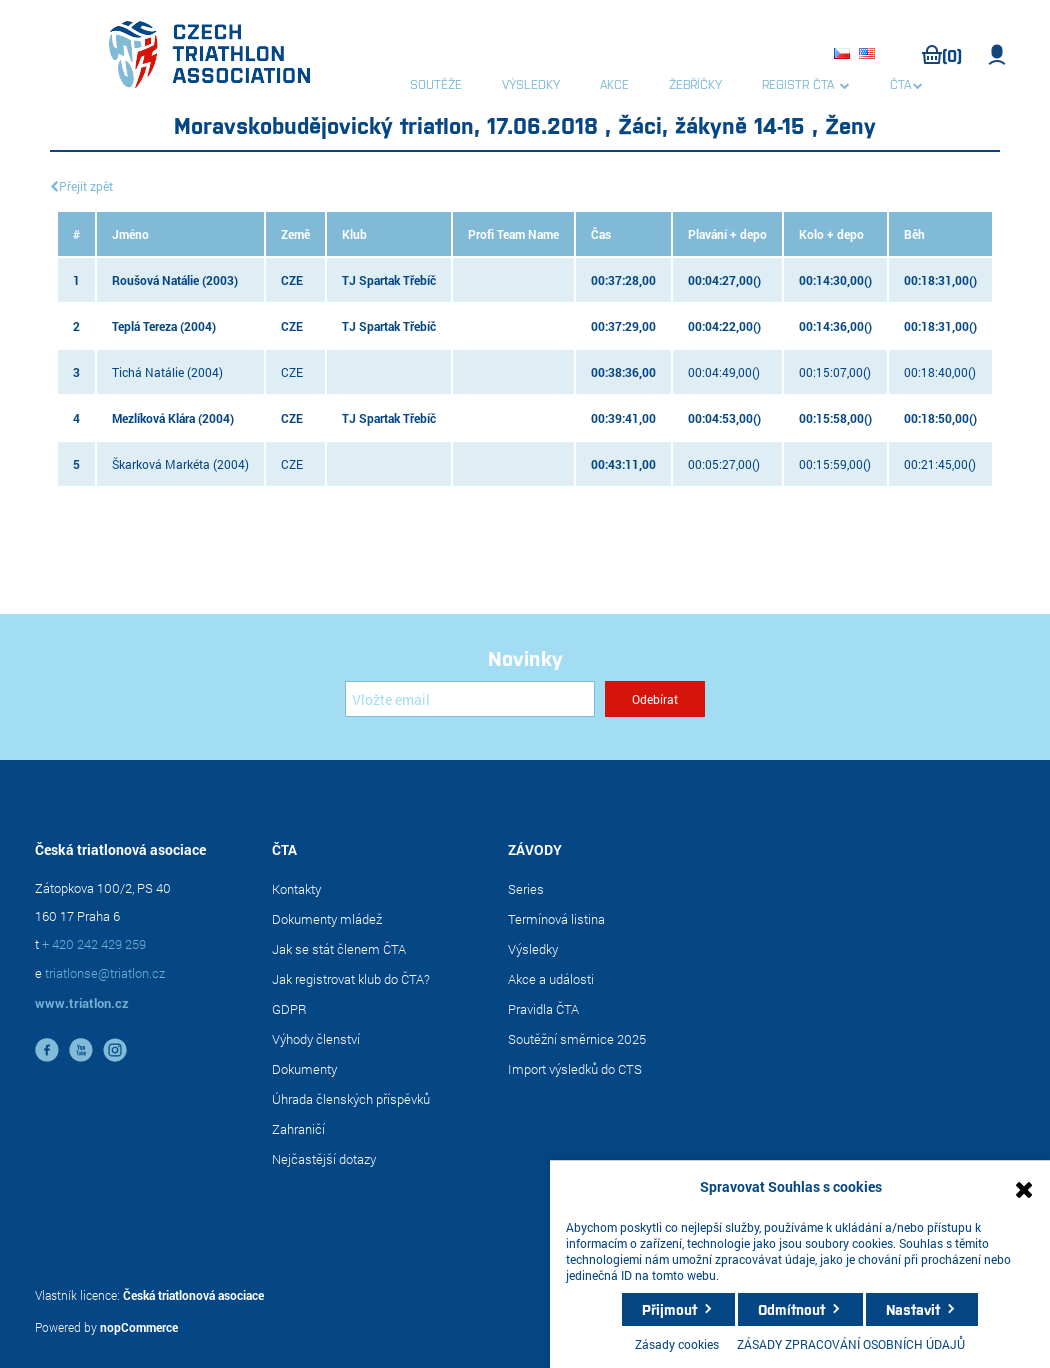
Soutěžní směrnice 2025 (577, 1039)
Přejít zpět (86, 186)
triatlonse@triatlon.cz (105, 973)
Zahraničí (298, 1129)
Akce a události (551, 979)
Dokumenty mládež (327, 919)
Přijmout (669, 1309)
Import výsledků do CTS (575, 1069)
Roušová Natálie (155, 280)
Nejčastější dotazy (324, 1159)
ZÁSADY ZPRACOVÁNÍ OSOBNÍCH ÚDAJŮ (851, 1344)
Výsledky (533, 949)
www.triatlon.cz (82, 1003)
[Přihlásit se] (470, 699)
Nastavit (913, 1309)
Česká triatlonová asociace (193, 1295)
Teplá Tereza (144, 326)
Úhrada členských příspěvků (351, 1099)
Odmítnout (791, 1309)
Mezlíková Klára (153, 418)
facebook (47, 1050)
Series (526, 889)
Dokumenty (304, 1069)
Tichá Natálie (148, 372)
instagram (115, 1050)
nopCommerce (139, 1327)
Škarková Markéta (161, 464)
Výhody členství (316, 1039)
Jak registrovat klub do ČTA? (351, 979)
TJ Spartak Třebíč (389, 280)
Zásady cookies (677, 1344)
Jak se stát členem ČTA (339, 949)
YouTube (81, 1050)
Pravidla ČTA (543, 1009)
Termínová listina (556, 919)
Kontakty (296, 889)
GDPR (289, 1009)
